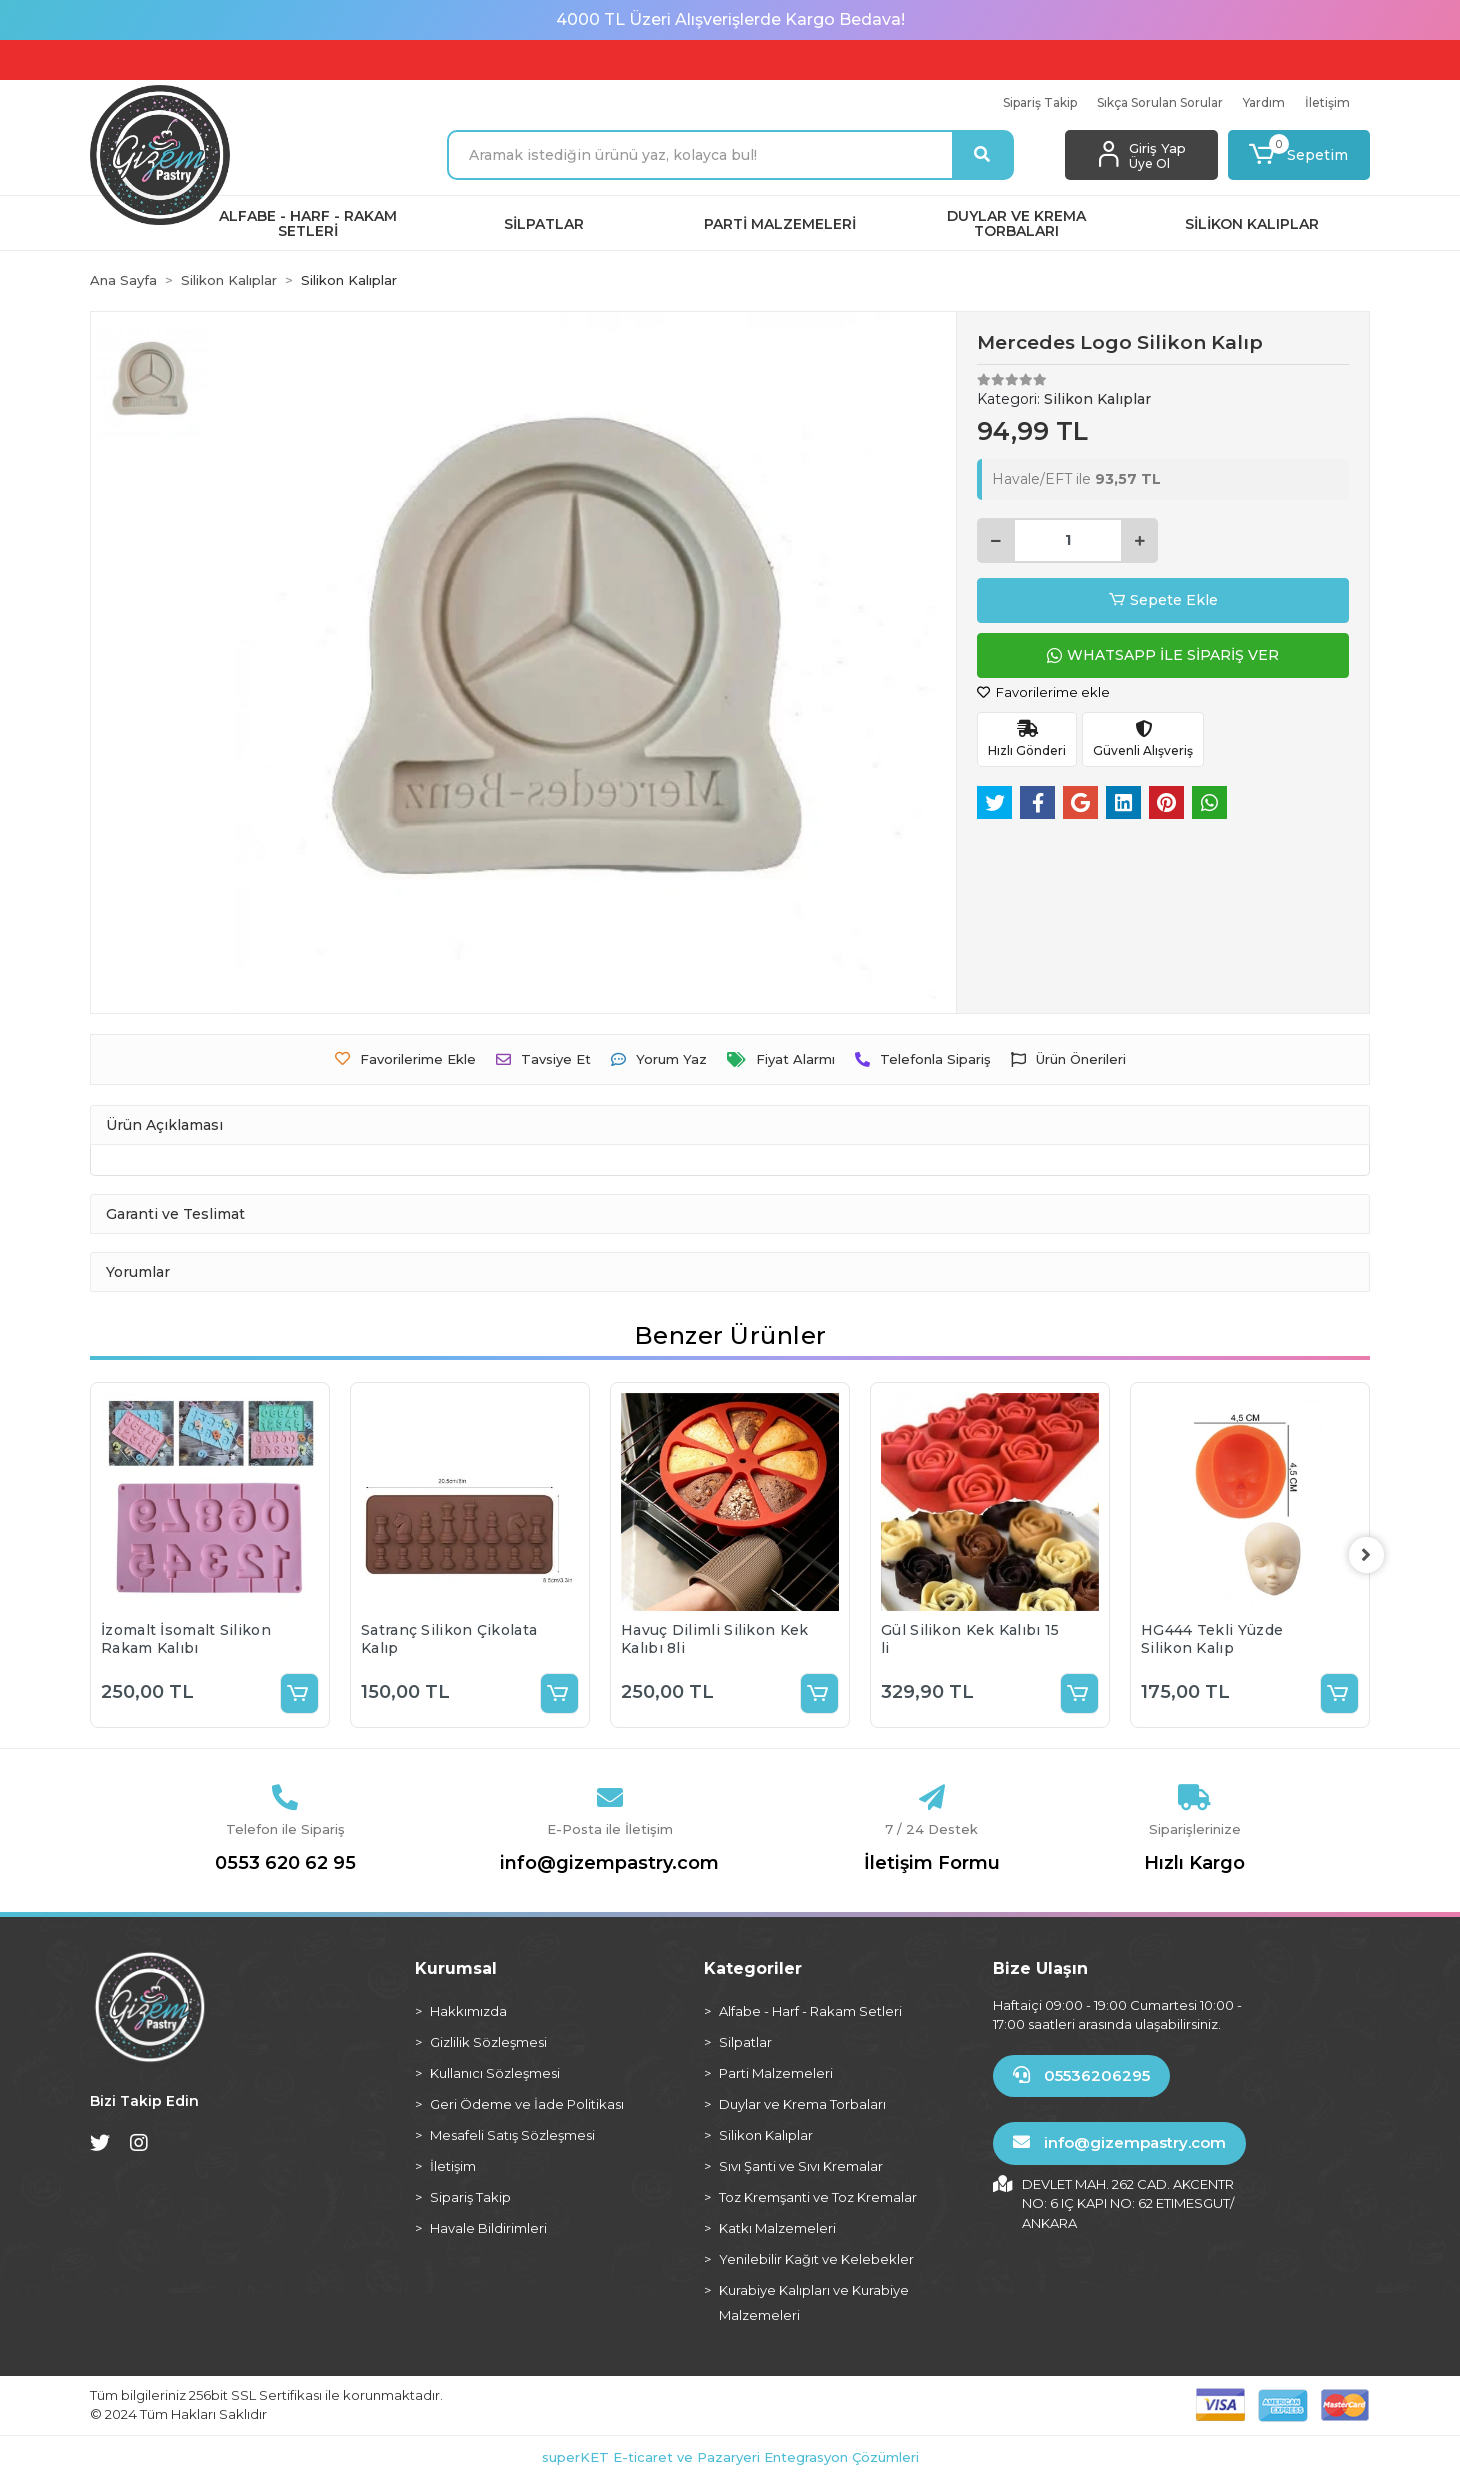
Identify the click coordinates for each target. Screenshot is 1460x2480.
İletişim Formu (932, 1863)
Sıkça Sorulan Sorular (1160, 102)
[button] (1299, 155)
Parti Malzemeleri (776, 2073)
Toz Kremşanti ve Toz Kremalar (818, 2197)
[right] (1370, 1555)
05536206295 (1081, 2075)
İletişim (1327, 102)
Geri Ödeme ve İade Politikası (527, 2104)
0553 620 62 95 (285, 1863)
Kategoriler (753, 1968)
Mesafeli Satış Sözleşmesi (512, 2135)
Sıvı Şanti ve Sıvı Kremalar (801, 2166)
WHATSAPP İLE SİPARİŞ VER (1163, 655)
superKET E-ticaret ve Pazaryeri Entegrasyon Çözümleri (730, 2457)
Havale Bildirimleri (488, 2228)
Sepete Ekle (1163, 600)
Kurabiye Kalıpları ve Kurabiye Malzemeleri (814, 2302)
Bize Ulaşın (1040, 1968)
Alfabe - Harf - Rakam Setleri (810, 2011)
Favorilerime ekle (1043, 692)
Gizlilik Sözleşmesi (488, 2042)
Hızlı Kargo (1194, 1863)
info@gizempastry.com (609, 1863)
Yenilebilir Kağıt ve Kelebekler (816, 2259)
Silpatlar (745, 2042)
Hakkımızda (468, 2011)
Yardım (1264, 102)
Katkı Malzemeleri (777, 2228)
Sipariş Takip (1040, 102)
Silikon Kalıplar (766, 2135)
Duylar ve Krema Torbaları (802, 2104)
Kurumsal (456, 1968)
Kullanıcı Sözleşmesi (495, 2073)
